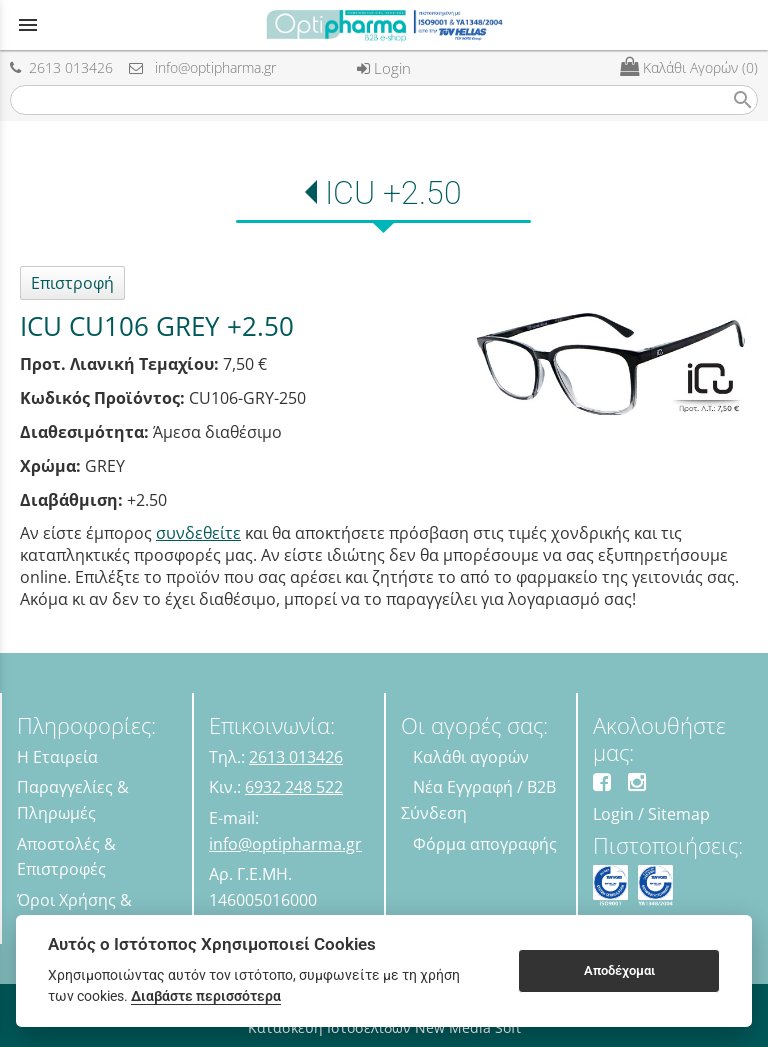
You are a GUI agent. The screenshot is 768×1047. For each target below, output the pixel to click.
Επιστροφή (72, 283)
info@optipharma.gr (202, 67)
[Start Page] (384, 25)
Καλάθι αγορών (471, 757)
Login (384, 68)
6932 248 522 (294, 787)
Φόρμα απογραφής (485, 844)
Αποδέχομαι (619, 970)
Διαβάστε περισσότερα (206, 996)
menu (28, 25)
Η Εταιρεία (57, 757)
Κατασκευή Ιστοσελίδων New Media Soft (384, 1027)
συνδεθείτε (198, 533)
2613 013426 (61, 67)
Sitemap (679, 814)
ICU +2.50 (393, 193)
